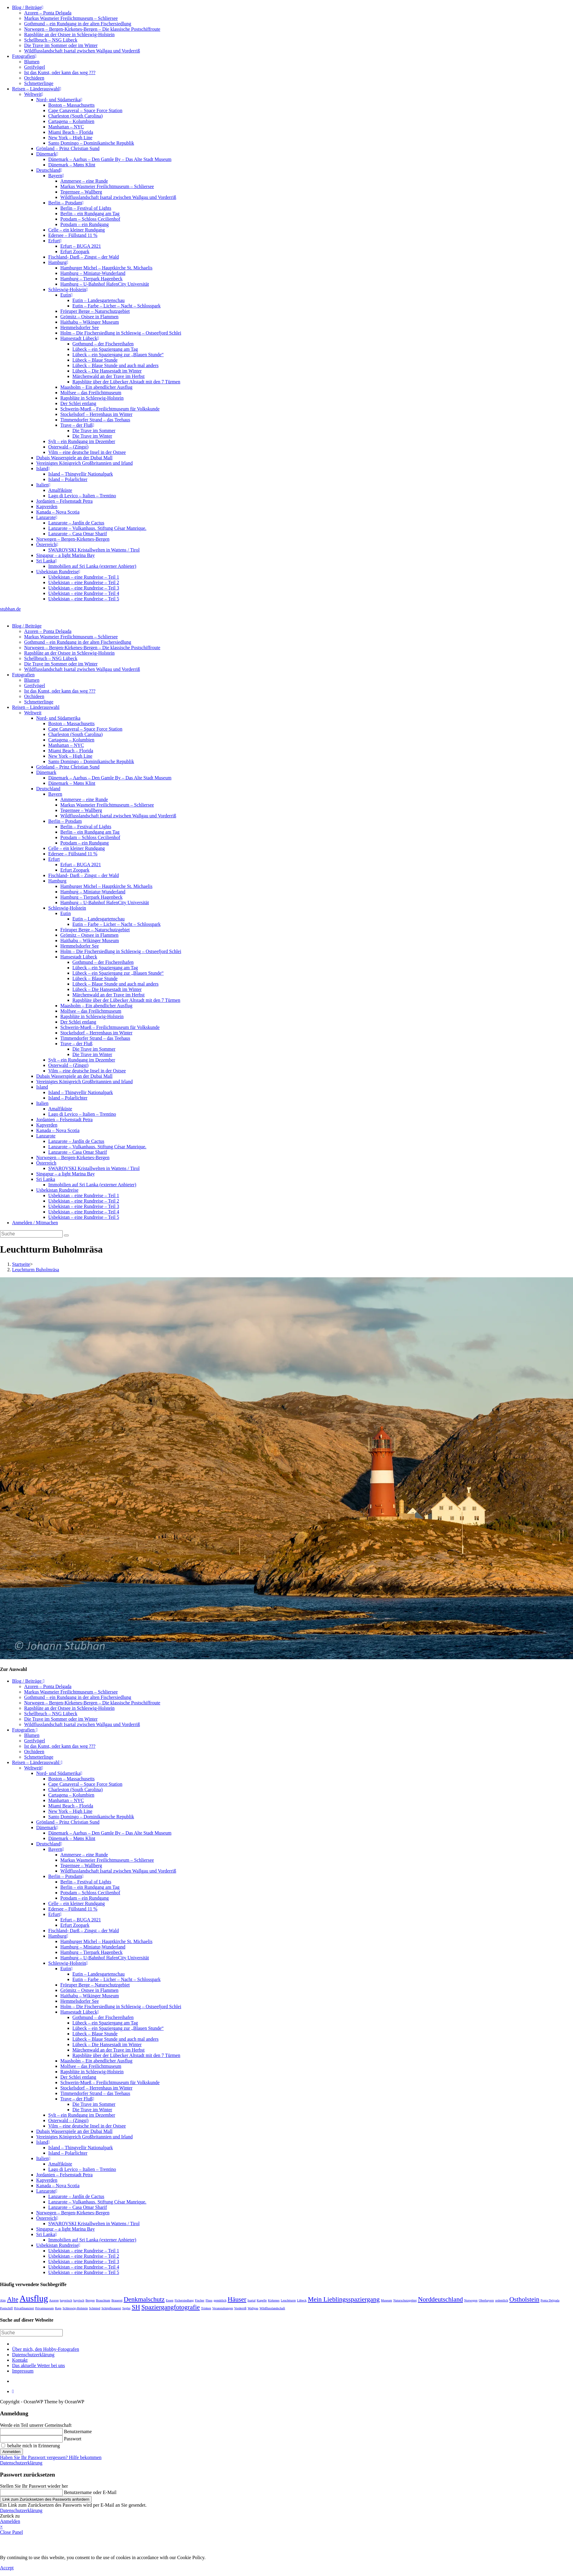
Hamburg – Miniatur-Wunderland (92, 273)
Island (43, 468)
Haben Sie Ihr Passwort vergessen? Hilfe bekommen (51, 2457)
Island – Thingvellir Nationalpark (80, 474)
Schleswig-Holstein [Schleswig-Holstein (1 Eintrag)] (75, 2308)
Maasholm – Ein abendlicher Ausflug (96, 387)
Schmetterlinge (38, 83)
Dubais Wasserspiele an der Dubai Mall (74, 457)
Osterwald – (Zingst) (68, 446)
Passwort (72, 2438)
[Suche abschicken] (66, 1235)
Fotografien (24, 56)
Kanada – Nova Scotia (58, 511)
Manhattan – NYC (66, 126)
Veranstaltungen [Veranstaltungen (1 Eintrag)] (222, 2308)
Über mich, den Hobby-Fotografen (45, 2349)
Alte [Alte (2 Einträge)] (12, 2299)
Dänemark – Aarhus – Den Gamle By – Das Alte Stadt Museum (109, 159)
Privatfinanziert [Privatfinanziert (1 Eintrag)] (24, 2308)
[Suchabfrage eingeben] (31, 1234)
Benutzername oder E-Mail (90, 2492)
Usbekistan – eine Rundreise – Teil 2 (83, 582)
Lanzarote (46, 517)
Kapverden (46, 506)
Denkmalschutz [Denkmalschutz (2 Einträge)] (144, 2299)
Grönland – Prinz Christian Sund (68, 148)
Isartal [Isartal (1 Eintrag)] (252, 2300)
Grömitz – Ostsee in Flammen (89, 316)
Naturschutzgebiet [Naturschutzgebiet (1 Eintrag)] (405, 2300)
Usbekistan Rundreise (58, 571)
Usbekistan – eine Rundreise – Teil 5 (83, 598)
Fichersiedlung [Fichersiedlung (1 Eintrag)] (184, 2300)
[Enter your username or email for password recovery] (31, 2492)
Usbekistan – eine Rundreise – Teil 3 (83, 587)
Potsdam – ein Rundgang (84, 224)
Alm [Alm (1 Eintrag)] (3, 2300)
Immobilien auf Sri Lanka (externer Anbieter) (92, 566)
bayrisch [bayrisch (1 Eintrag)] (78, 2300)
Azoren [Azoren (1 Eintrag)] (54, 2300)
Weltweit (33, 94)
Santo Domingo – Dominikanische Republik (91, 143)
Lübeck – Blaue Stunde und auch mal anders (115, 365)
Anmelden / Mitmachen (35, 1222)
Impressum (22, 2370)
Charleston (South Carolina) (75, 115)
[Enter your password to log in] (31, 2438)
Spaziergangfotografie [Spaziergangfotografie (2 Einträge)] (170, 2307)
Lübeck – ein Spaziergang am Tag (105, 349)
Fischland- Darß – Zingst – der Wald (83, 256)
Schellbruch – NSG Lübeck (50, 39)
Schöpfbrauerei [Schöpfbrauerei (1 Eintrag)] (111, 2308)
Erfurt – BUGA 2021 (80, 246)
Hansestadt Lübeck (79, 338)
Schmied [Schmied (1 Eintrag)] (94, 2308)
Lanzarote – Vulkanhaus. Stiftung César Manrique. (97, 528)
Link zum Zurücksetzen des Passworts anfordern (45, 2499)
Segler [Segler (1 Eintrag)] (126, 2308)
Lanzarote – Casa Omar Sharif (77, 533)
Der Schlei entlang (78, 403)
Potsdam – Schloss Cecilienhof (90, 219)
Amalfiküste (60, 490)
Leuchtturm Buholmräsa (35, 1269)
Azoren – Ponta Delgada (47, 12)
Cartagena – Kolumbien (71, 121)
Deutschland (49, 170)
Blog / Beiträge (27, 7)
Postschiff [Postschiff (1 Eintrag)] (6, 2308)
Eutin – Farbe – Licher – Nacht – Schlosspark (116, 305)
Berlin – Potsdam (66, 202)
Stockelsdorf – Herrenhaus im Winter (96, 414)
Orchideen (34, 77)
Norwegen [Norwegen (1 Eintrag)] (470, 2300)
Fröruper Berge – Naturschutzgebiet (95, 311)
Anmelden (11, 2451)
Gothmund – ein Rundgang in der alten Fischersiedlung (77, 23)
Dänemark (47, 153)
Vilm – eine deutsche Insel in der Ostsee (87, 452)
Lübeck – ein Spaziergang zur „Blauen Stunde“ (118, 354)
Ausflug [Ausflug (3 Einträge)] (34, 2298)
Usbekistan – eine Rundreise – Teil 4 (83, 593)
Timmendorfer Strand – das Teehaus (95, 419)
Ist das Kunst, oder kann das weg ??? (59, 72)
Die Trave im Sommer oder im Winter (60, 45)
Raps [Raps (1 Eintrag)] (58, 2308)
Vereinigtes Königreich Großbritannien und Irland (84, 463)
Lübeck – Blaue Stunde (95, 360)
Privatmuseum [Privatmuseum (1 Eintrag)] (44, 2308)
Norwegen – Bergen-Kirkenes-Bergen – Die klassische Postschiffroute (92, 29)
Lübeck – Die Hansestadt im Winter (107, 370)
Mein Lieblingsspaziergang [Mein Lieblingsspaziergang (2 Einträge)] (344, 2299)
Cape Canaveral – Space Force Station (85, 110)
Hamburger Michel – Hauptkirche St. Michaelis (106, 267)
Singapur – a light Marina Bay (65, 555)
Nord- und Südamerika (59, 99)
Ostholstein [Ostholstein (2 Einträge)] (524, 2299)
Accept (7, 2567)
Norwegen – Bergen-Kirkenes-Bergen (72, 539)
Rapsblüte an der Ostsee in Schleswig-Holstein (69, 34)
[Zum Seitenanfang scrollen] (13, 2391)
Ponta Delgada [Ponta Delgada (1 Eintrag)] (549, 2300)
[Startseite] (21, 1264)
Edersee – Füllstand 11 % (72, 235)
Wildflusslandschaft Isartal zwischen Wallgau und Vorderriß (82, 50)
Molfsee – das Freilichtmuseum (90, 392)
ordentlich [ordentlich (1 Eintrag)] (501, 2300)
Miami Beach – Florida (70, 132)
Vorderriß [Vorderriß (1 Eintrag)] (240, 2308)
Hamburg (58, 262)
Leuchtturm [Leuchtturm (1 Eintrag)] (288, 2300)
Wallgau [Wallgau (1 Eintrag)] (253, 2308)
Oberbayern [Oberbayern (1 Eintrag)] (486, 2300)
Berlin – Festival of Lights (85, 208)
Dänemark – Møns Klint (71, 164)
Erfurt (55, 240)
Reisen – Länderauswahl (36, 88)
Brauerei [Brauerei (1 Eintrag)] (116, 2300)
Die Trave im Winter (92, 436)
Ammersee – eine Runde (84, 181)
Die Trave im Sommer (94, 430)
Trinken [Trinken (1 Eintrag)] (206, 2308)
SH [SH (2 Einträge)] (136, 2307)
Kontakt (20, 2360)
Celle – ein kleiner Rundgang (76, 229)
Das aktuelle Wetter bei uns (38, 2365)
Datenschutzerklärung (33, 2354)
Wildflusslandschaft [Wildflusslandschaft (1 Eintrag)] (272, 2308)
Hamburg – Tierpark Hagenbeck (91, 278)
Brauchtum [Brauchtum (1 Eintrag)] (103, 2300)
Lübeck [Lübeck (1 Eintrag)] (302, 2300)
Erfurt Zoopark (74, 251)
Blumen (32, 61)
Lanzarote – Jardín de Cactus (76, 522)
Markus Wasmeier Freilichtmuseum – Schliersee (71, 18)
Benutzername (78, 2431)
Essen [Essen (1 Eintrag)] (169, 2300)
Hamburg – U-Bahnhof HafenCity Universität (104, 284)
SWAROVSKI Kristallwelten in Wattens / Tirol (94, 549)
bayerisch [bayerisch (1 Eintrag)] (66, 2300)
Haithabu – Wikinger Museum (89, 322)
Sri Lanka (46, 560)
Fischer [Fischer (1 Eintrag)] (199, 2300)
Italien (43, 484)
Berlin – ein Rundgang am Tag (89, 213)
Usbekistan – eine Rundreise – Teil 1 (83, 577)
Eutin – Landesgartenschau (98, 300)
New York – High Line (70, 137)
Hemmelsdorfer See (79, 327)
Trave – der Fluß (77, 425)
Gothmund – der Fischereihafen (103, 343)
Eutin (66, 294)
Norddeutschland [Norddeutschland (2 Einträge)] (440, 2299)
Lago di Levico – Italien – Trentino (82, 495)
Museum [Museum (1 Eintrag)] (386, 2300)
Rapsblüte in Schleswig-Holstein (92, 398)
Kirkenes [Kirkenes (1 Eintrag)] (274, 2300)
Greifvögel (34, 67)
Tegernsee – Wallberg (81, 191)
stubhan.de (10, 609)
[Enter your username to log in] (31, 2431)
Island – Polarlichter (67, 479)
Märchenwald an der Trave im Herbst (108, 376)
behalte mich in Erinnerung (30, 2445)
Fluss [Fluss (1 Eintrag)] (209, 2300)
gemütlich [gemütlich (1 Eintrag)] (220, 2300)
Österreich (47, 544)
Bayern (56, 175)
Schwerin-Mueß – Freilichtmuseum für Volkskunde (110, 408)
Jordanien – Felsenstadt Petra (64, 501)
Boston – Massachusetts (71, 105)
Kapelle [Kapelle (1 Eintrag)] (262, 2300)
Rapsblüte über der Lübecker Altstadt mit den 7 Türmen (126, 381)
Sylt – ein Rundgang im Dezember (81, 441)
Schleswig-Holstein (68, 289)
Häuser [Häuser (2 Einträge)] (237, 2299)
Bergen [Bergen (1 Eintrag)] (90, 2300)
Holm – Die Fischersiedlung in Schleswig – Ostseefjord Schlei (120, 332)
